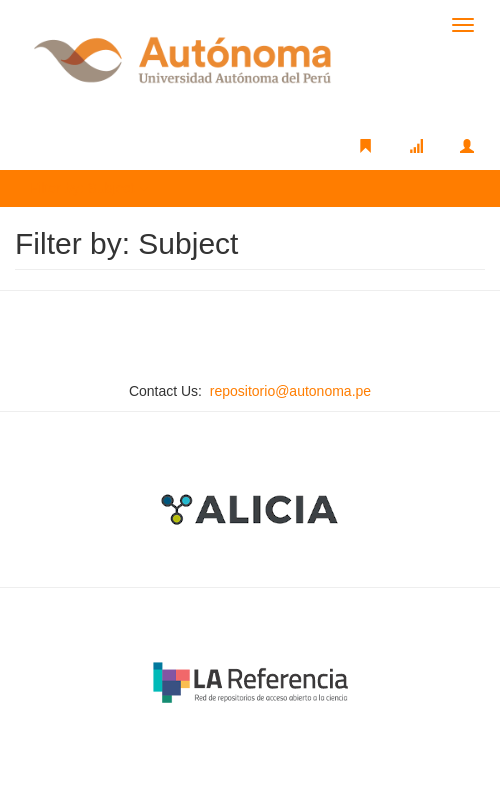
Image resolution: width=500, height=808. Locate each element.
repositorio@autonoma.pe (290, 391)
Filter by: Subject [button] (89, 188)
